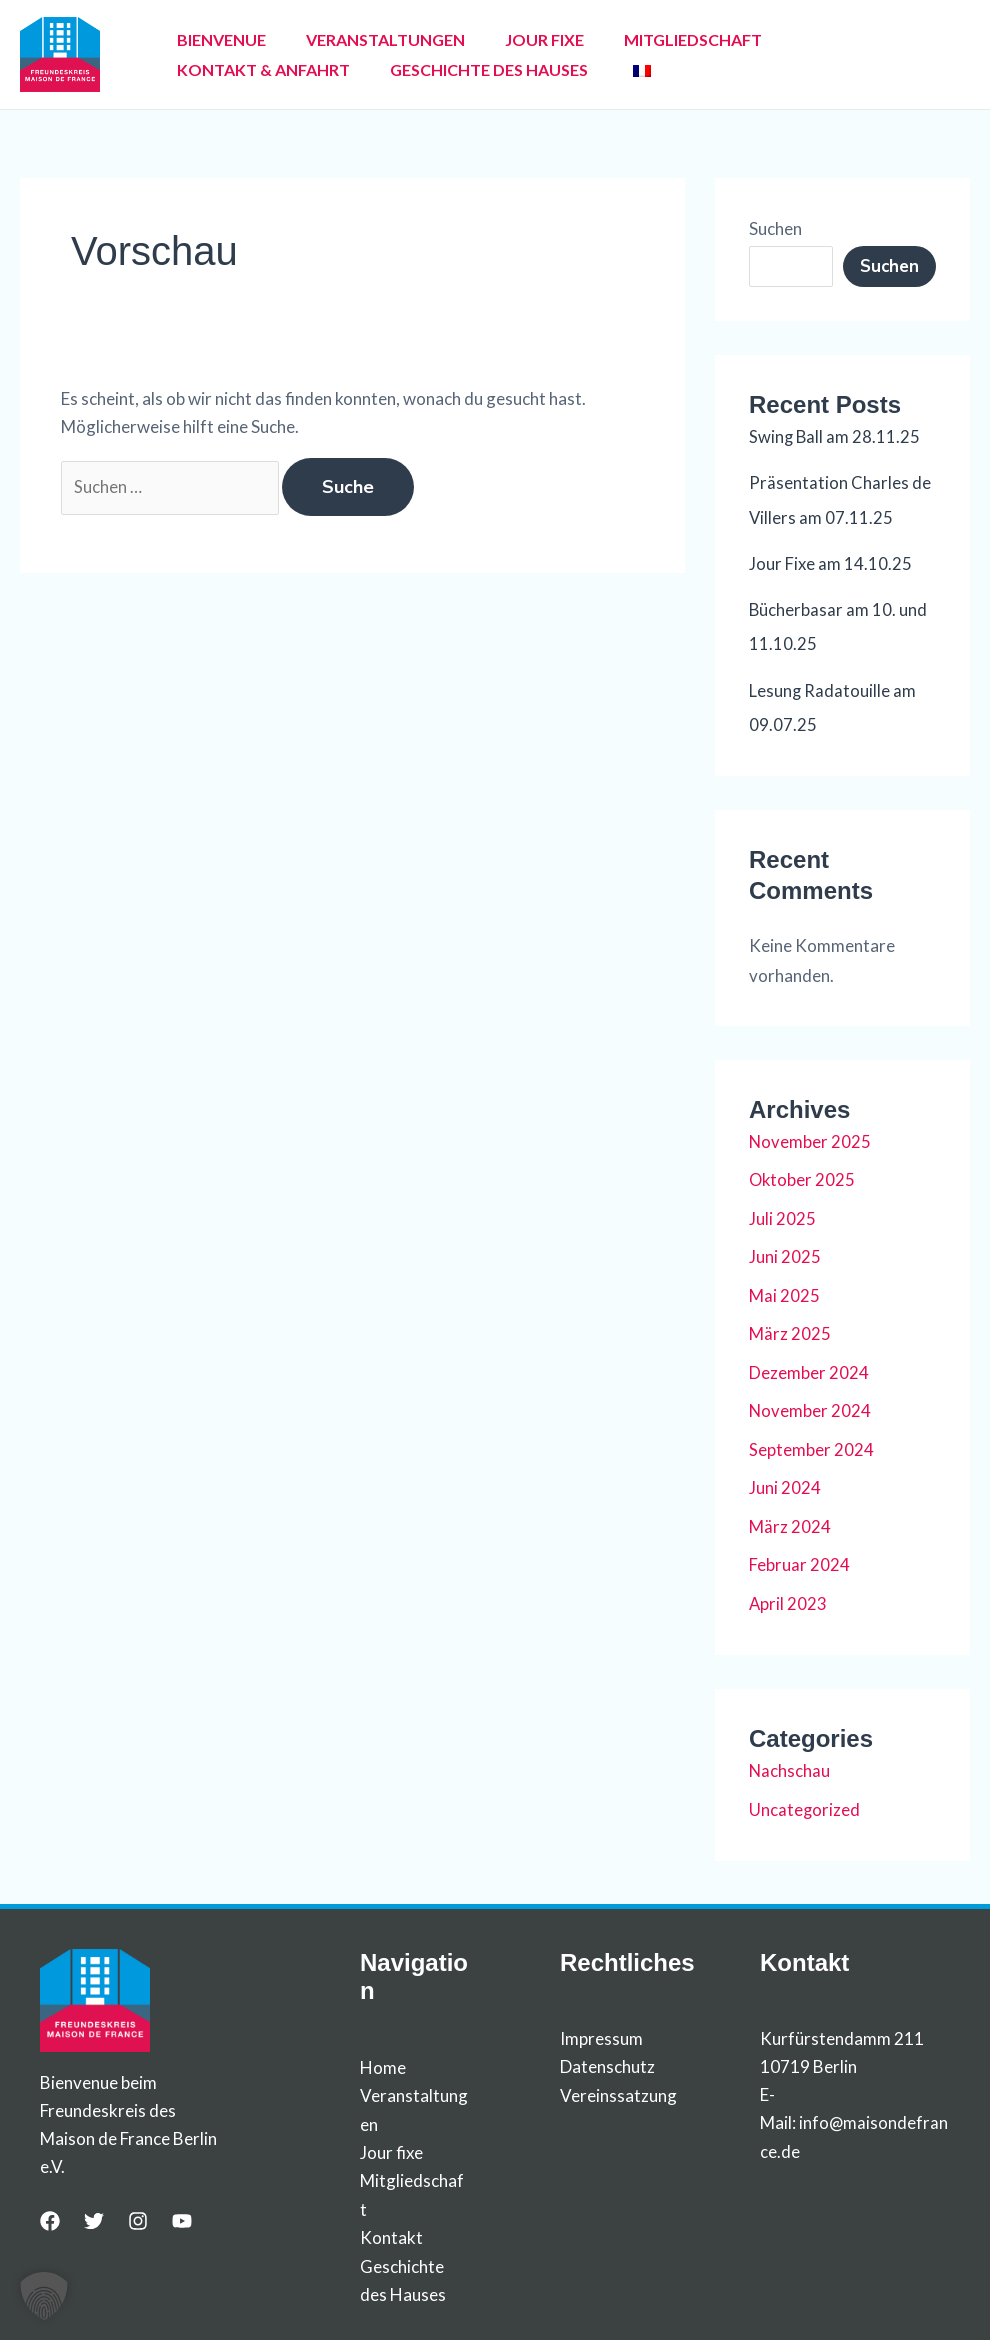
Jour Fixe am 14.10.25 (830, 562)
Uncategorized (805, 1803)
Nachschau (790, 1765)
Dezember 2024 (809, 1368)
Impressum (601, 2032)
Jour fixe (391, 2145)
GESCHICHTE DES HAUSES (268, 69)
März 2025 (790, 1330)
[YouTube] (182, 2215)
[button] (44, 2296)
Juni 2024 (785, 1483)
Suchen (775, 228)
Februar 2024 (799, 1560)
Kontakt (391, 2229)
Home (383, 2061)
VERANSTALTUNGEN (361, 39)
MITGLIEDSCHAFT (637, 39)
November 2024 (810, 1407)
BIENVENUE (213, 39)
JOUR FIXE (504, 39)
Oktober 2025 (803, 1177)
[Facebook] (50, 2215)
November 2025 (810, 1139)
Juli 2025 (782, 1215)
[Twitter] (94, 2215)
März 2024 (790, 1521)
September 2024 (811, 1445)
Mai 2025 (784, 1292)
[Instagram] (138, 2215)
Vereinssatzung (618, 2088)
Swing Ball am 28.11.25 (835, 436)
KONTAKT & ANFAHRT (816, 39)
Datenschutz (607, 2060)
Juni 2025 (785, 1254)
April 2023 (788, 1598)
